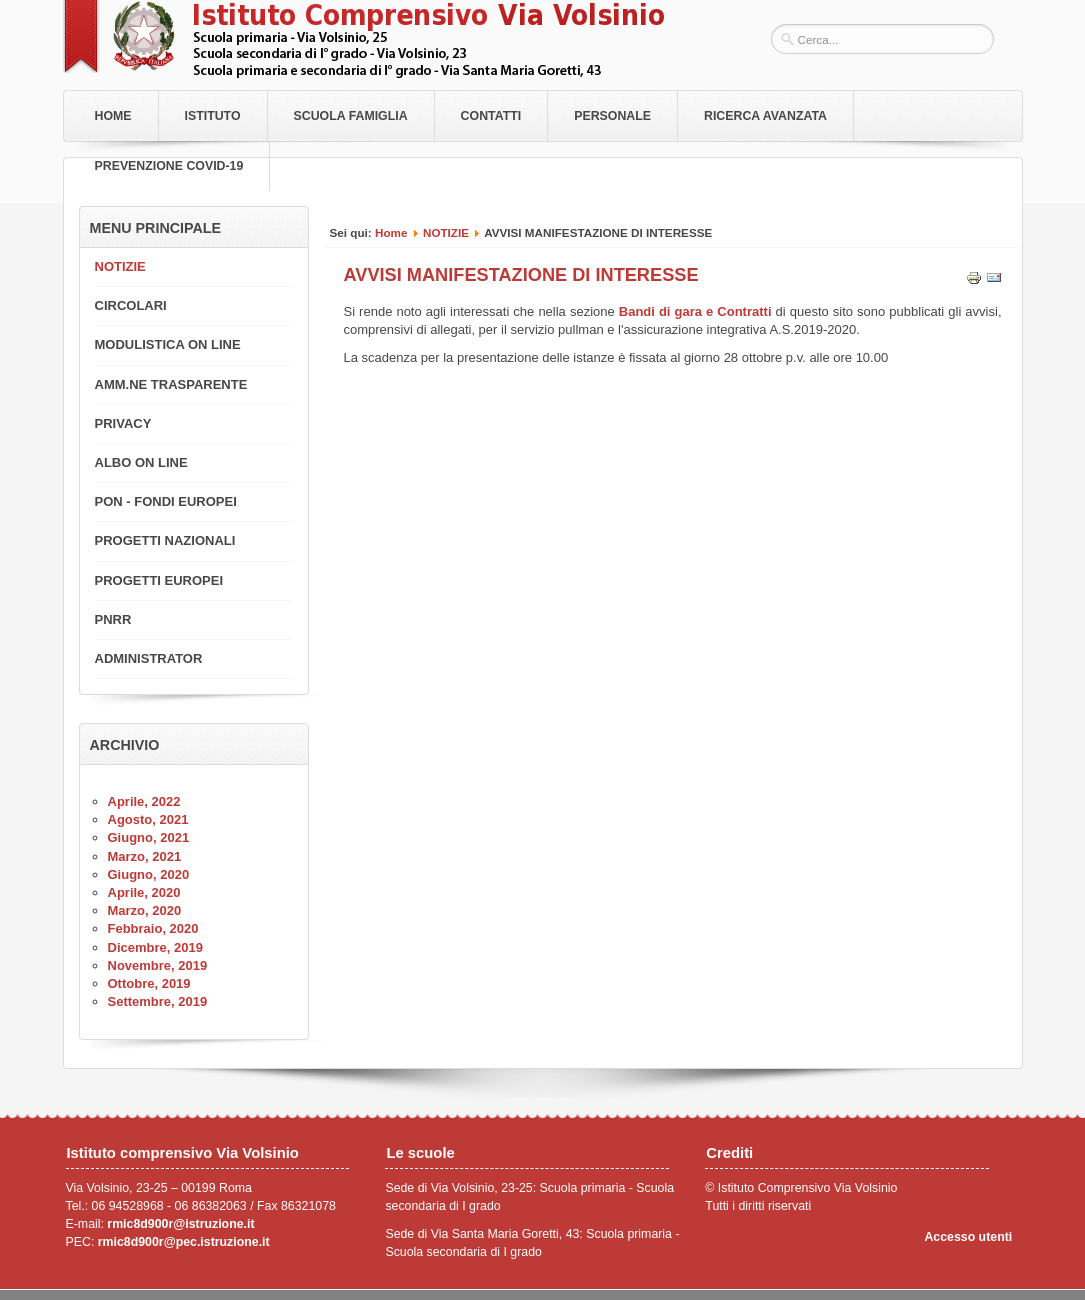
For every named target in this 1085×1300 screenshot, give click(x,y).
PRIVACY (123, 423)
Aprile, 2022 (144, 801)
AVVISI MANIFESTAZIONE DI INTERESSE (521, 275)
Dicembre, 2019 (155, 947)
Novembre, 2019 (158, 965)
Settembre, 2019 (158, 1001)
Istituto (213, 116)
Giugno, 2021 (149, 837)
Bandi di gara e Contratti (697, 311)
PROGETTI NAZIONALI (165, 540)
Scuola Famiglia (351, 116)
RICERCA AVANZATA (765, 116)
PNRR (113, 619)
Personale (612, 116)
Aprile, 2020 (144, 892)
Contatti (491, 116)
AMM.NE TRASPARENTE (171, 384)
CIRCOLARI (131, 305)
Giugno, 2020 (149, 874)
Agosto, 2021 (148, 819)
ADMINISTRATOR (149, 658)
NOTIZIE (446, 232)
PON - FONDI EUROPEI (166, 501)
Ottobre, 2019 (149, 983)
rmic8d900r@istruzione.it (180, 1224)
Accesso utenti (968, 1237)
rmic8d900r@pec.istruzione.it (184, 1242)
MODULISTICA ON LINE (168, 344)
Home (113, 116)
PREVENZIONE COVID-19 (169, 166)
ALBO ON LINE (141, 462)
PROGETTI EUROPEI (159, 580)
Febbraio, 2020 (153, 928)
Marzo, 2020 (145, 910)
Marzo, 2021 (145, 856)
